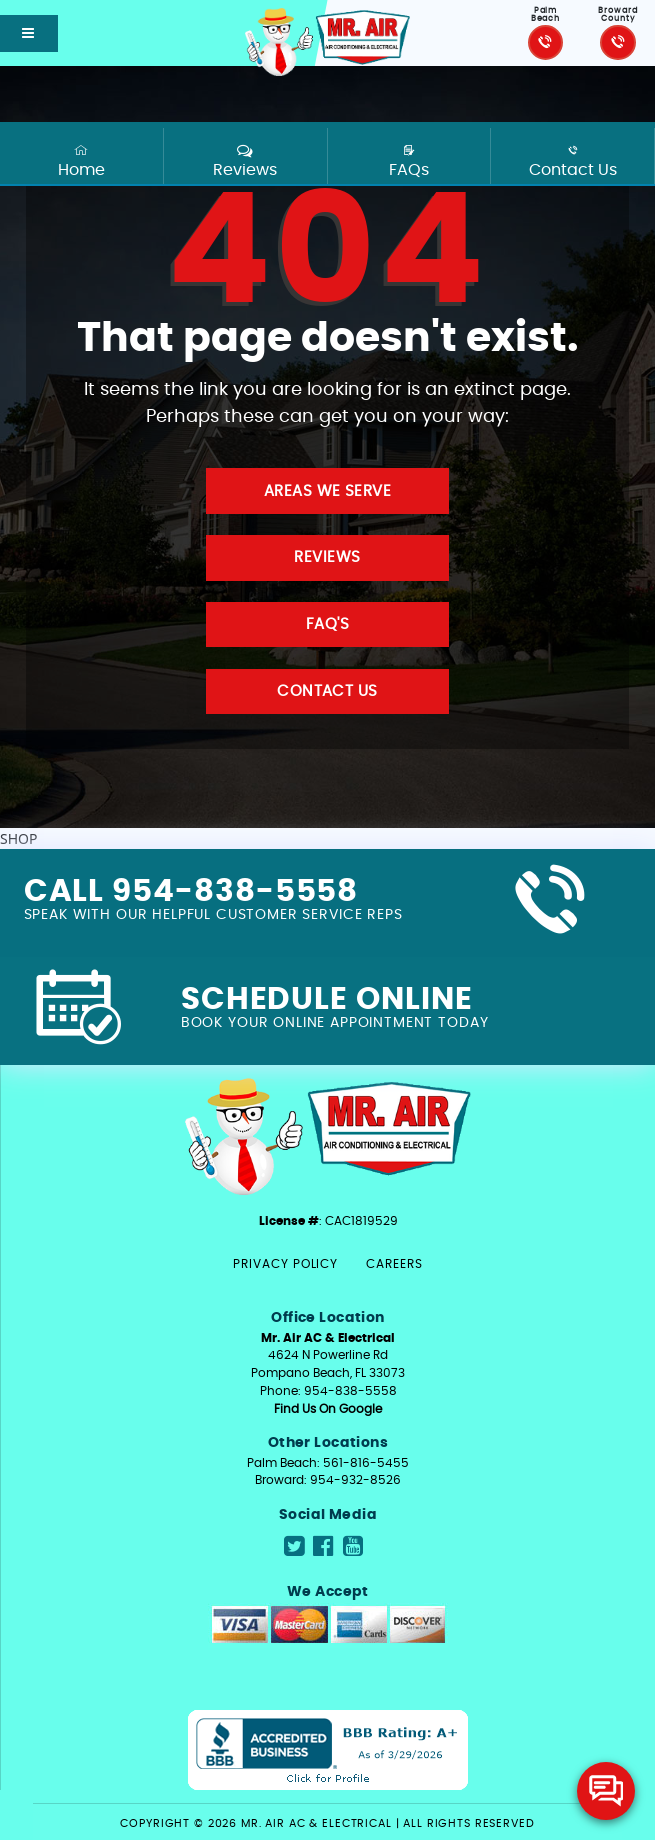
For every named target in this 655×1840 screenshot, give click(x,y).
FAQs (409, 160)
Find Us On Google (328, 1409)
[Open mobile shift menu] (29, 33)
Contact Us (573, 160)
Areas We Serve (327, 491)
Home (82, 160)
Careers (394, 1264)
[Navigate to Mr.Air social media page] (294, 1547)
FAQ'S (327, 624)
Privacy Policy (285, 1264)
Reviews (245, 160)
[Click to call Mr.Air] (546, 43)
